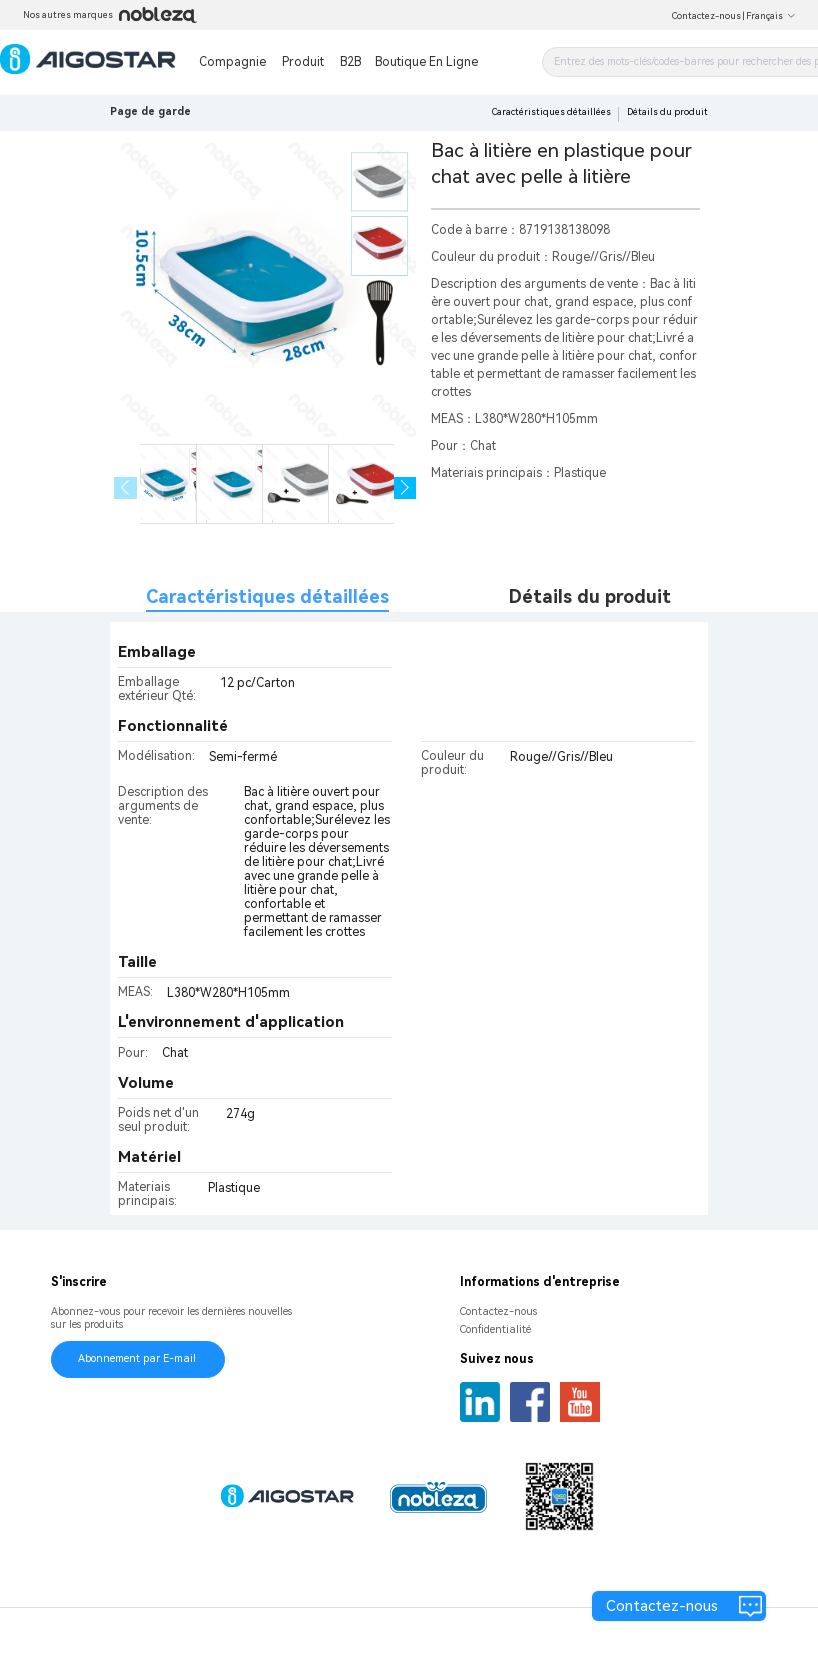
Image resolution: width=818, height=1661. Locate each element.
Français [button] (771, 16)
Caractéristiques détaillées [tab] (267, 596)
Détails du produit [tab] (590, 596)
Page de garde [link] (150, 111)
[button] (405, 488)
